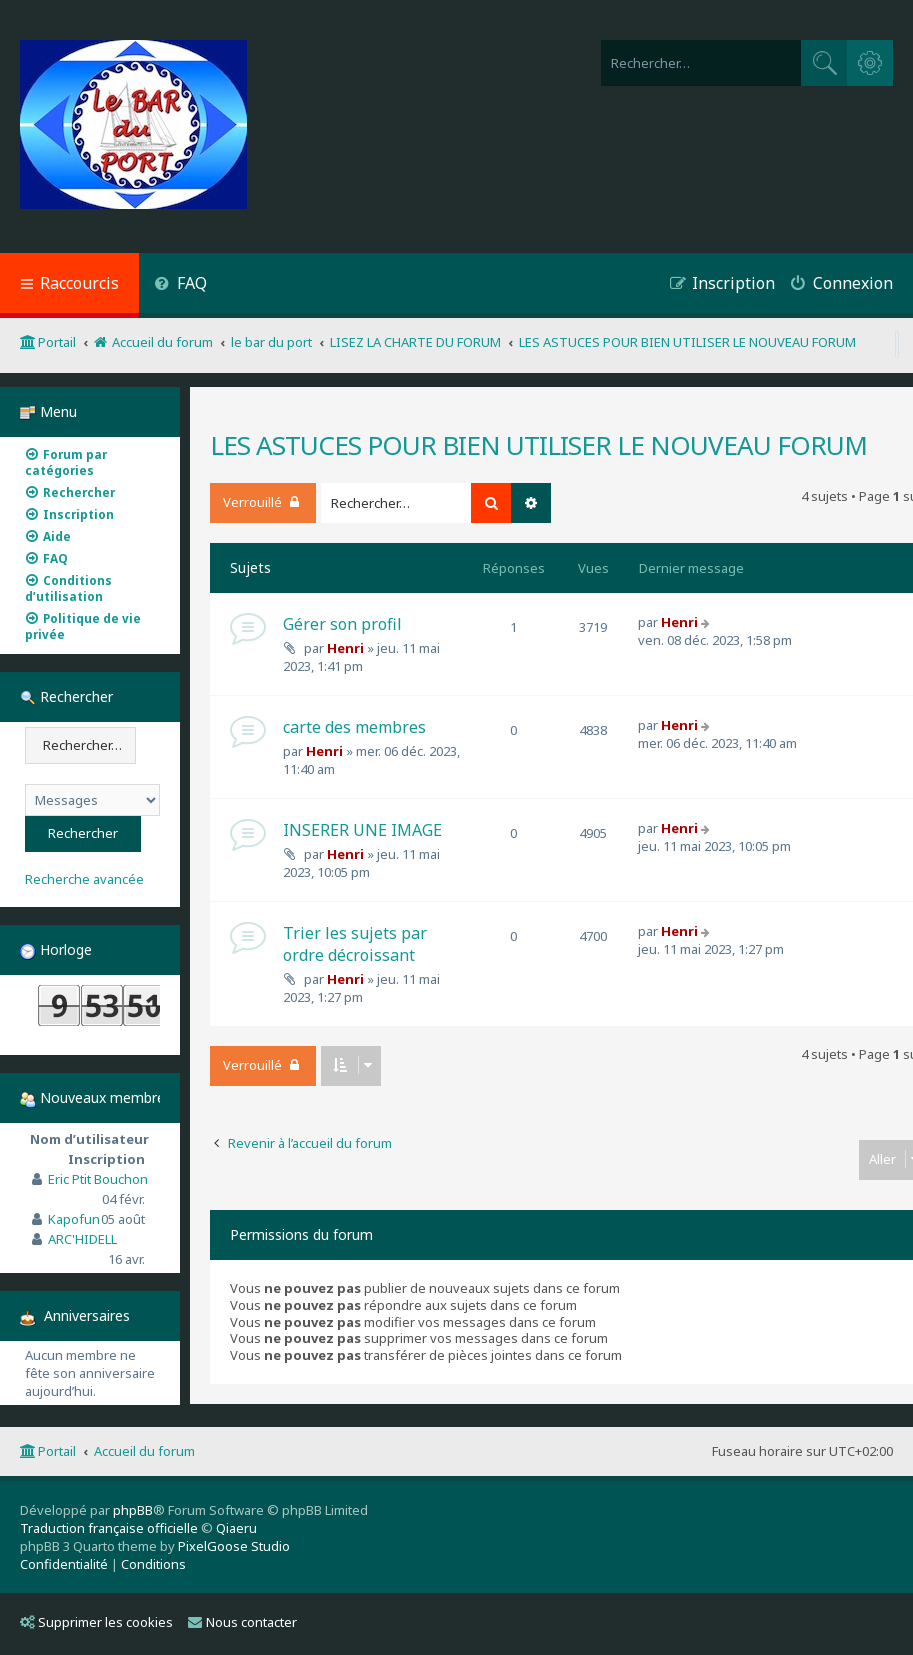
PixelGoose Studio (234, 1546)
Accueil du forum (144, 1451)
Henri (345, 648)
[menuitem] (180, 285)
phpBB (133, 1510)
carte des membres (354, 727)
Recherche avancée (84, 879)
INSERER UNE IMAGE (362, 830)
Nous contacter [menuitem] (242, 1622)
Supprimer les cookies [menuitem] (96, 1622)
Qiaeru (236, 1528)
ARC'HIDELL (82, 1239)
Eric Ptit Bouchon (98, 1179)
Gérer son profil (342, 624)
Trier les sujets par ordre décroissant (355, 944)
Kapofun (74, 1219)
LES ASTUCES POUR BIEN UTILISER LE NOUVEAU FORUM (538, 445)
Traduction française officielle (109, 1528)
